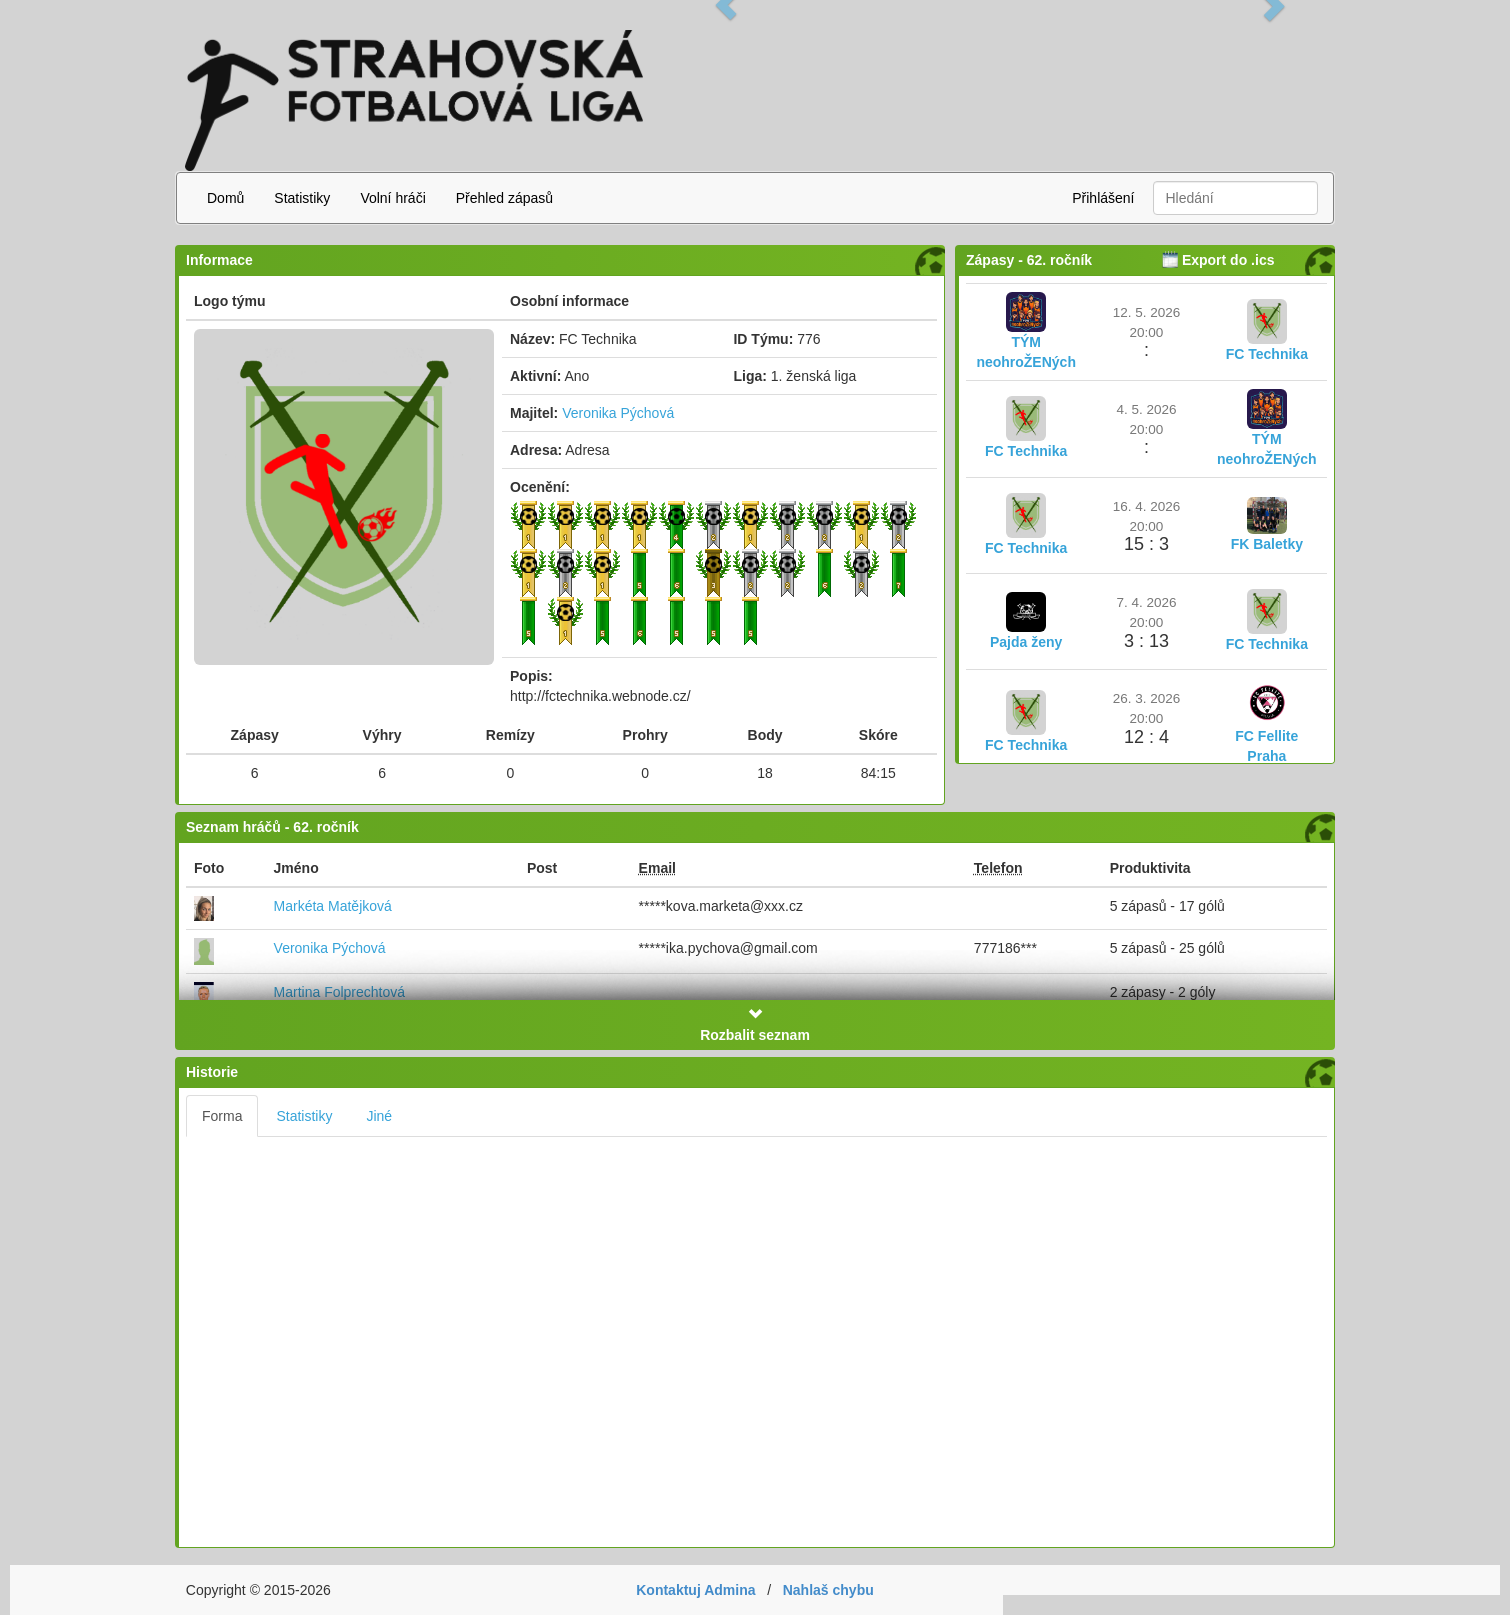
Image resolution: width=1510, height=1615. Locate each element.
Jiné (379, 1116)
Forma (222, 1116)
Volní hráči (392, 198)
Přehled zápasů (504, 198)
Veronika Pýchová (618, 413)
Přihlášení (1103, 198)
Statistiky (302, 198)
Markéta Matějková (333, 906)
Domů (225, 198)
